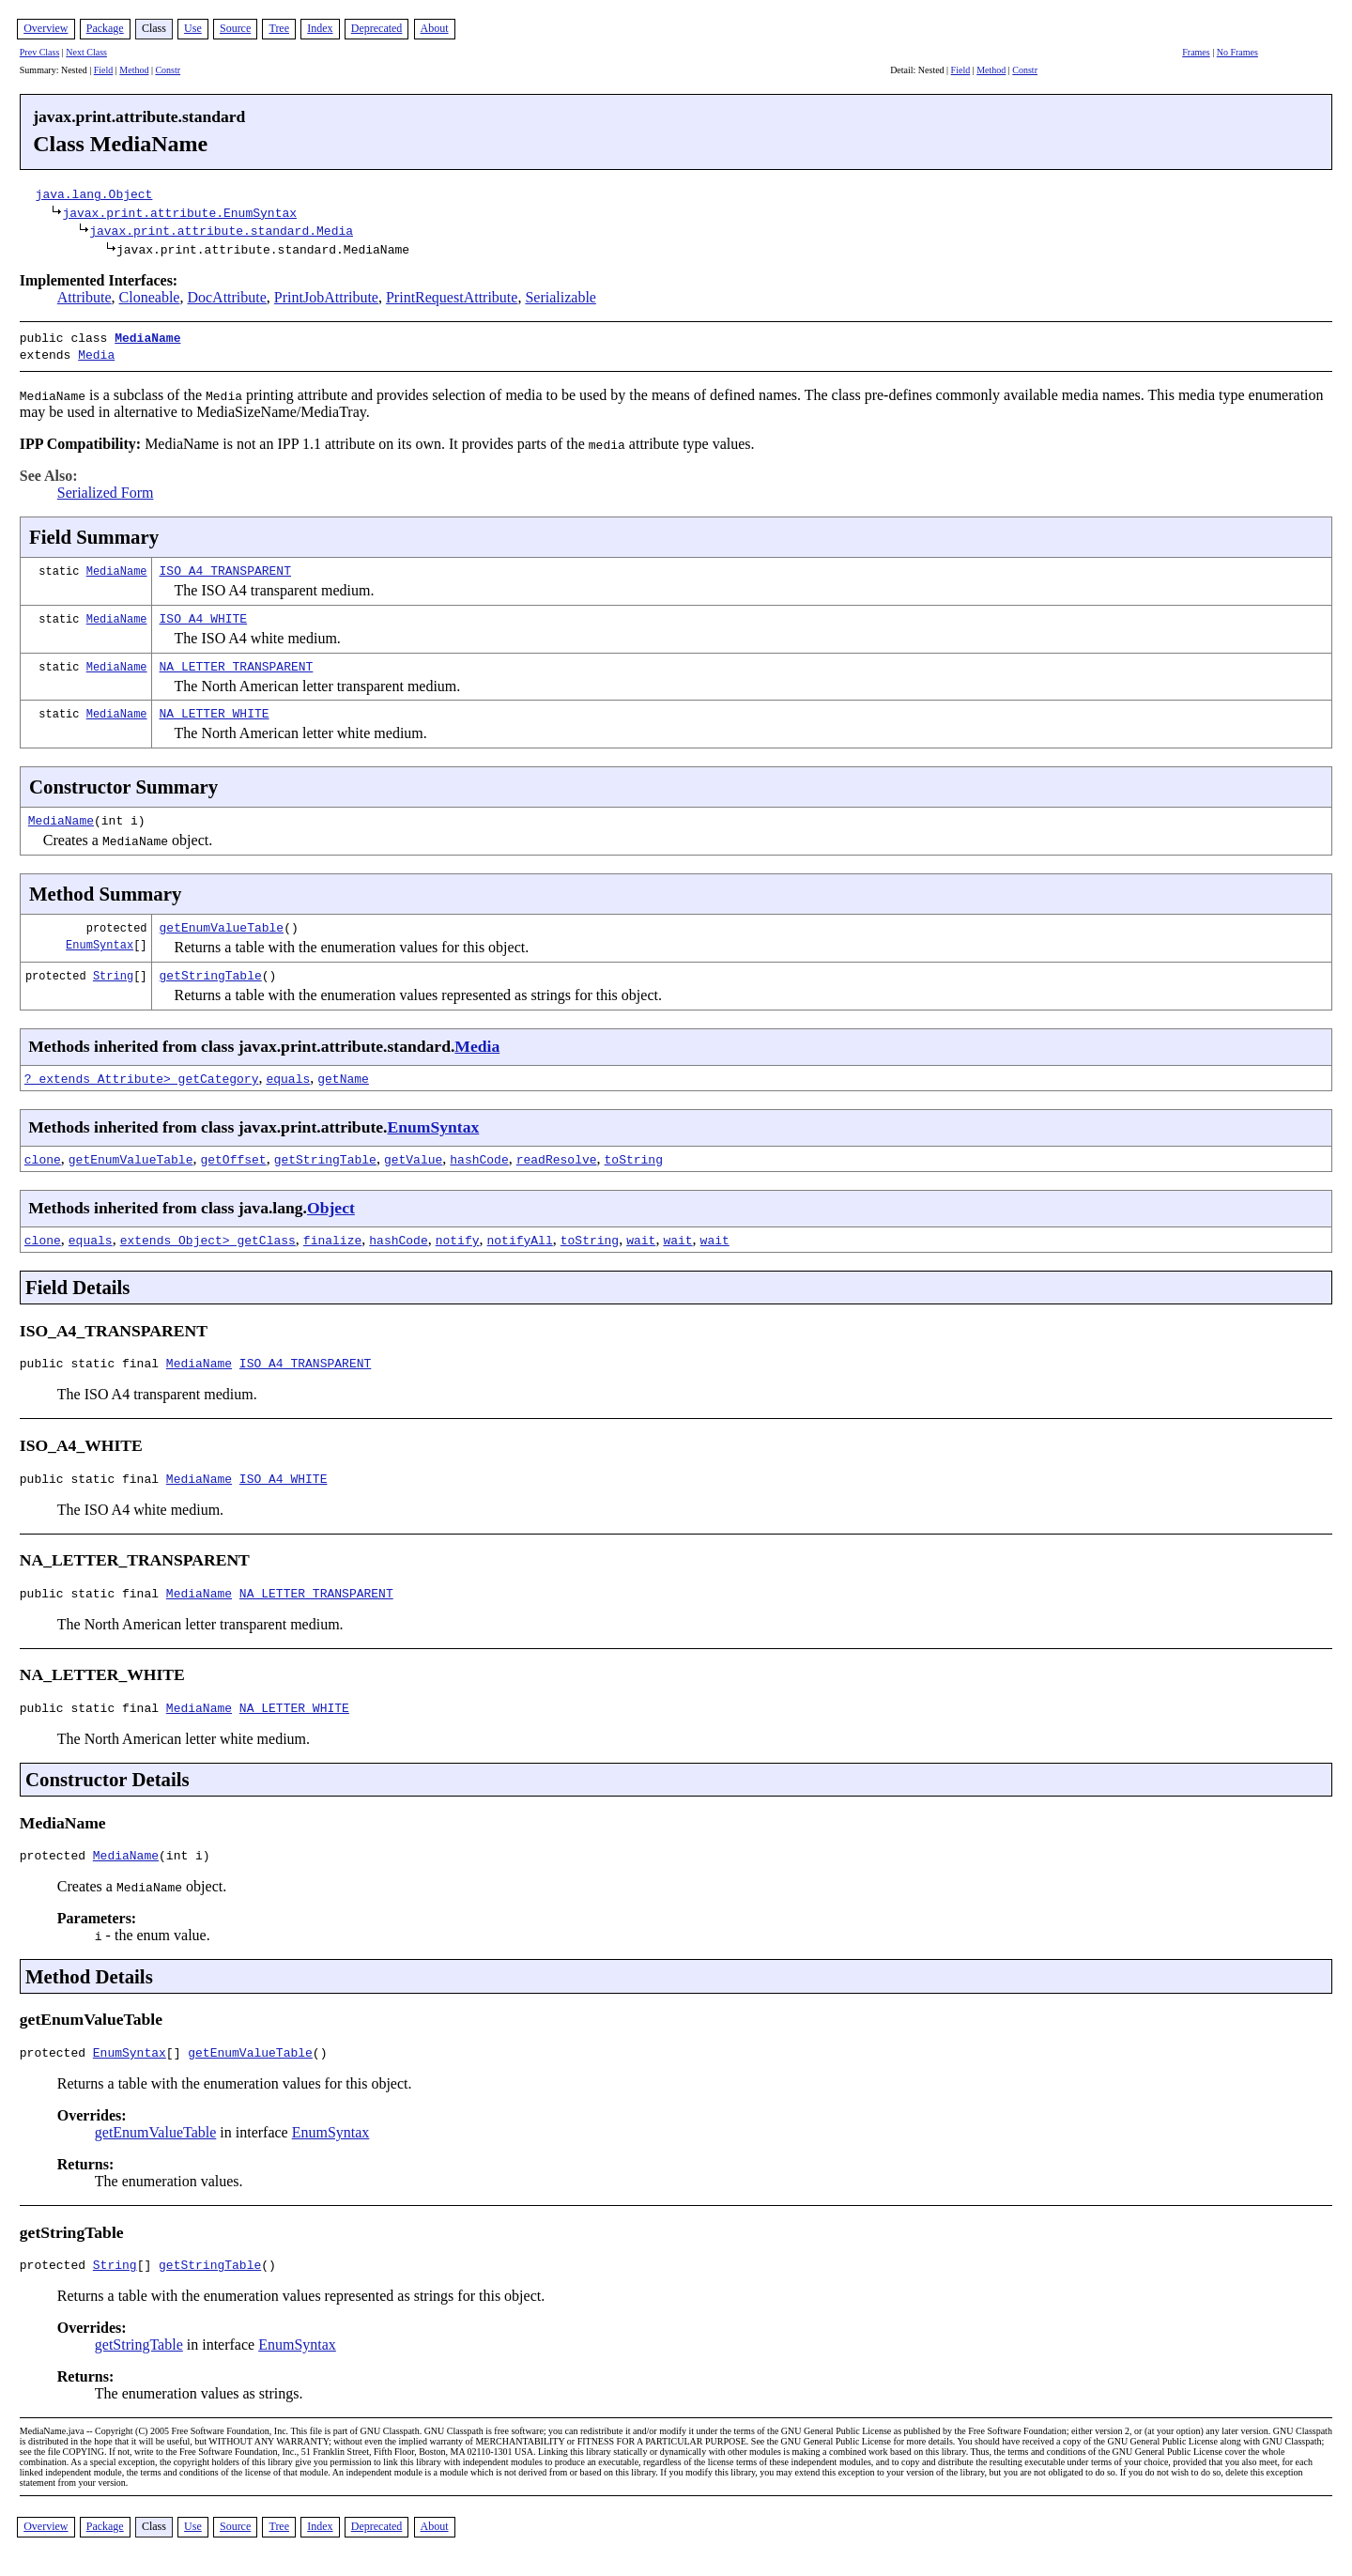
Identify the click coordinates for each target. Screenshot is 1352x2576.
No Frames (1237, 52)
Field (104, 70)
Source (235, 28)
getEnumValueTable (222, 923)
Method (133, 70)
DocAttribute (226, 297)
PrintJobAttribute (326, 297)
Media (96, 352)
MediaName (147, 337)
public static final (93, 1361)
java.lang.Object (94, 193)
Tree (279, 28)
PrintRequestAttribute (451, 297)
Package (105, 28)
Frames (1195, 52)
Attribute (84, 297)
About (435, 28)
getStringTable (211, 971)
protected (56, 1865)
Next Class (86, 52)
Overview (45, 28)
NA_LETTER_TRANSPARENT (237, 662)
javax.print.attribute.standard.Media (221, 230)
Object (331, 1204)
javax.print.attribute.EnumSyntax (179, 212)
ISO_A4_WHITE (204, 614)
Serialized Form (105, 489)
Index (319, 28)
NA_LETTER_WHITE (214, 709)
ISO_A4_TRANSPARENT (225, 566)
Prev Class (40, 52)
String (113, 971)
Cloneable (149, 297)
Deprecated (377, 28)
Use (193, 28)
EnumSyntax (99, 941)
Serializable (560, 297)
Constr (167, 70)
